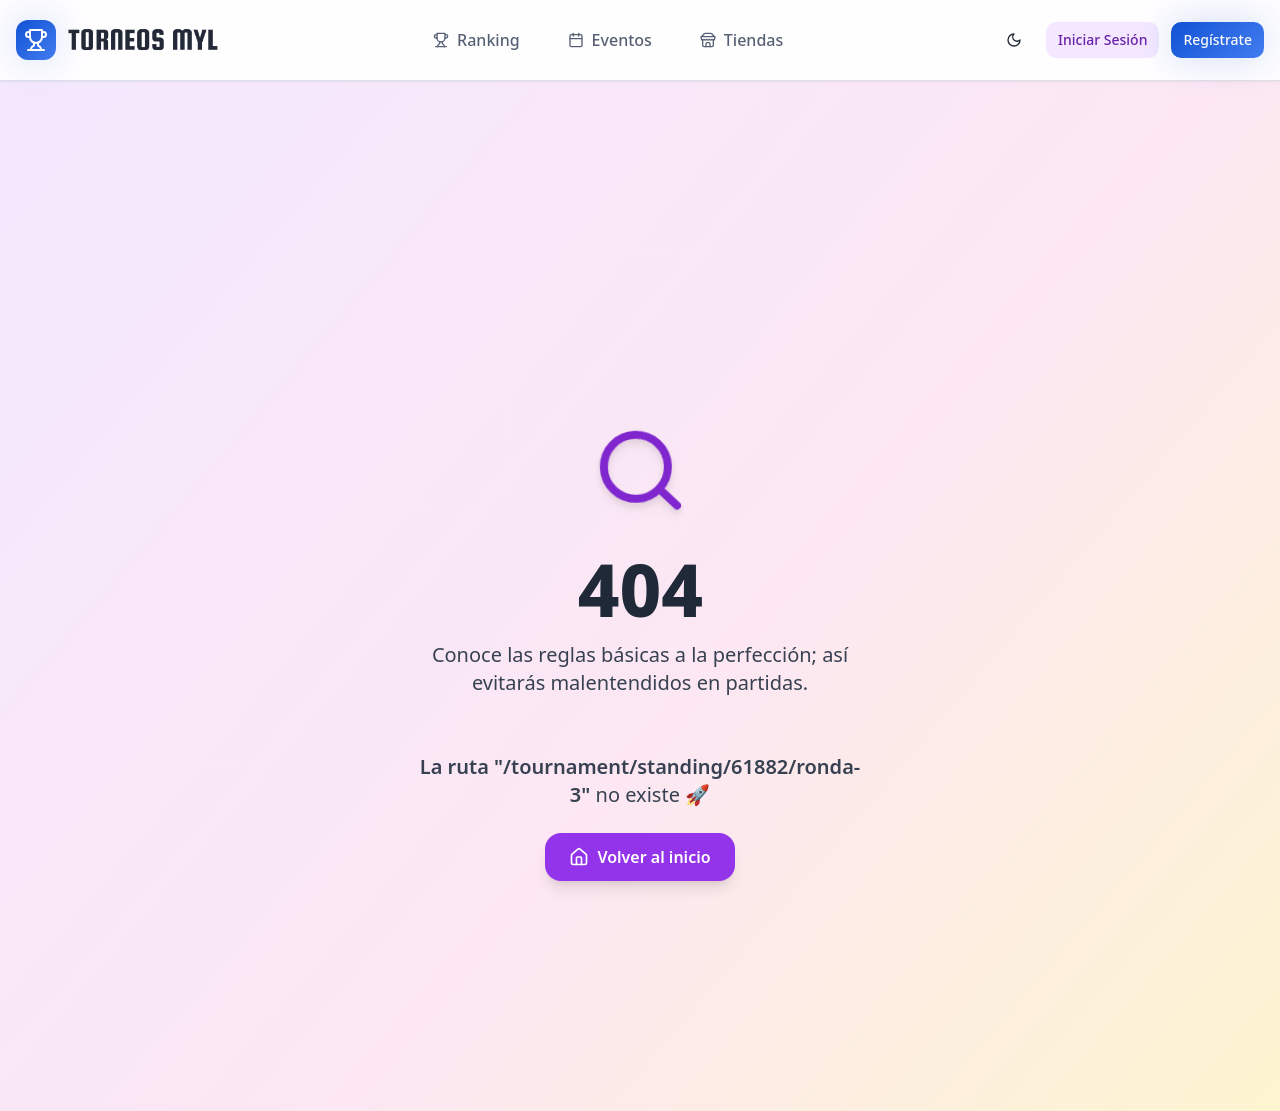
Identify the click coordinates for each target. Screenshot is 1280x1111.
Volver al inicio (639, 857)
